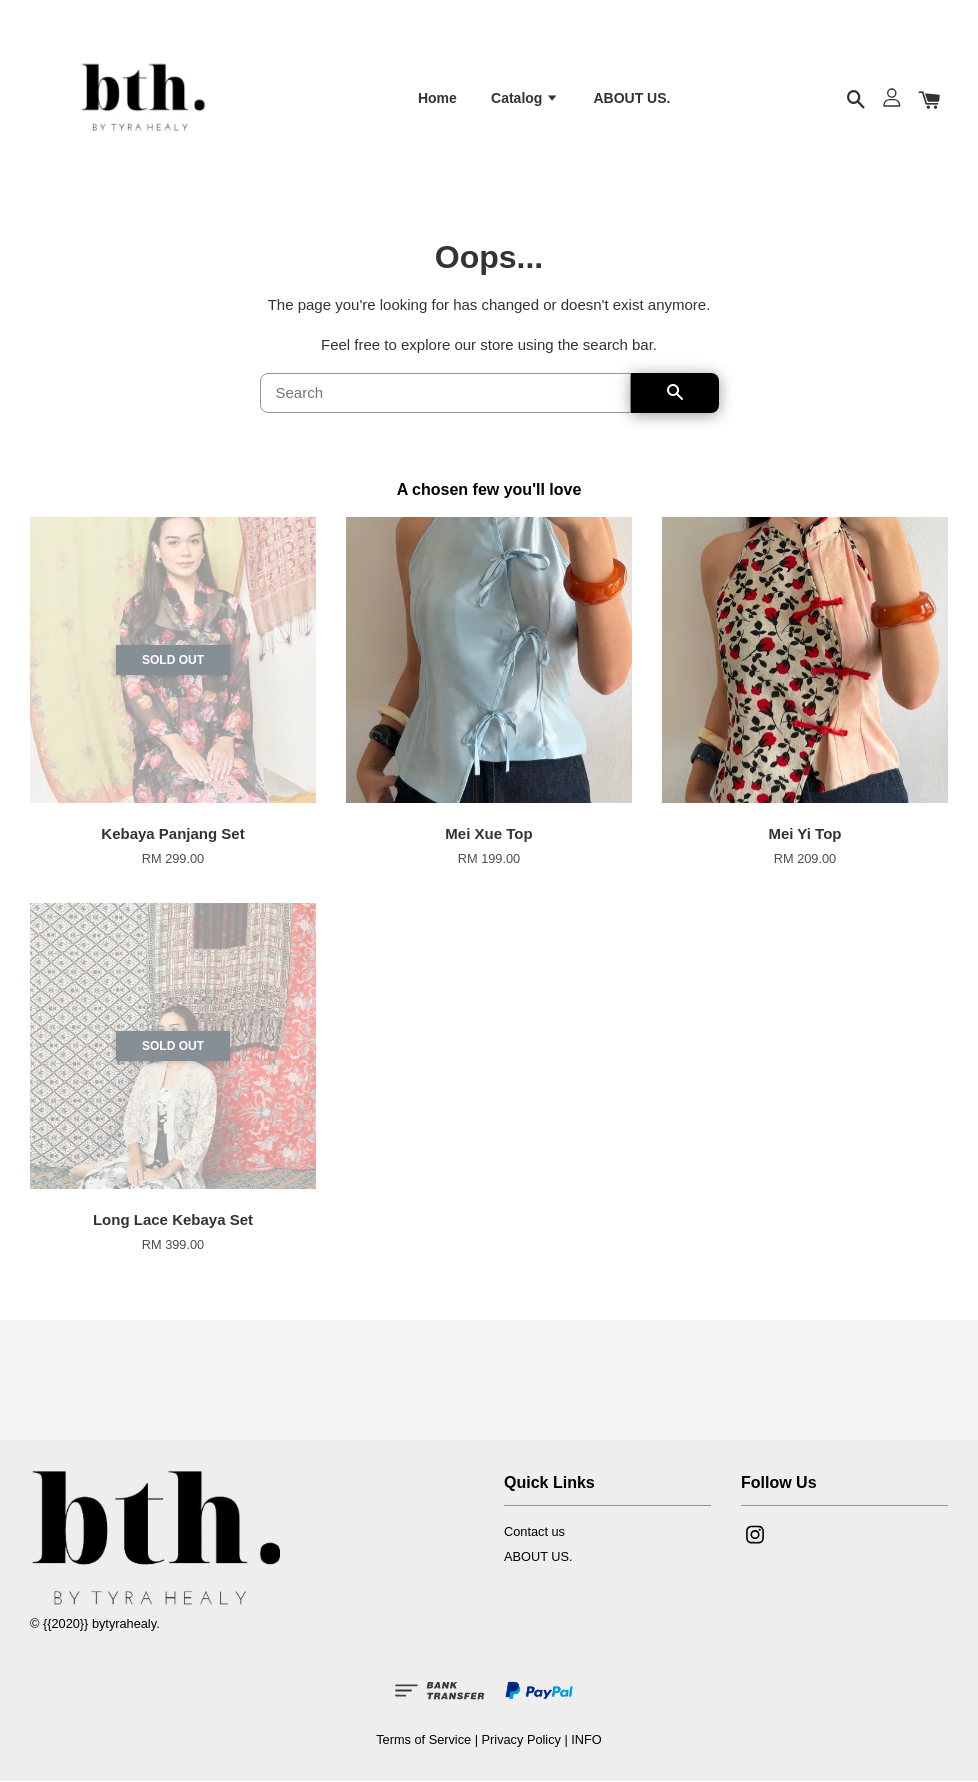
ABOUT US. (631, 99)
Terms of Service (423, 1741)
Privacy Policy (521, 1741)
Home (437, 99)
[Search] (445, 394)
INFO (586, 1741)
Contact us (534, 1533)
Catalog (525, 99)
